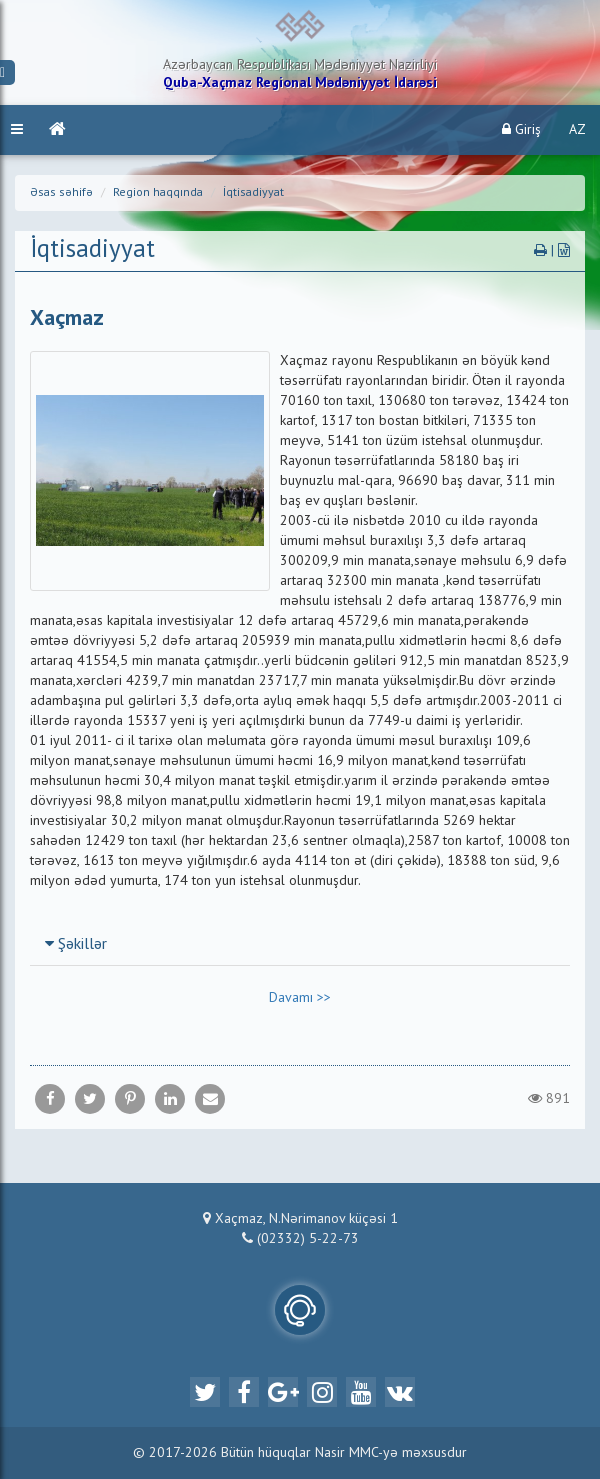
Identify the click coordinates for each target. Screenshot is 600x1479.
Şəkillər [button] (76, 945)
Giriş (521, 129)
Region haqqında (158, 193)
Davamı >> (300, 998)
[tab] (300, 944)
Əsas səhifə (61, 193)
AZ (577, 130)
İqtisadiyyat (253, 193)
